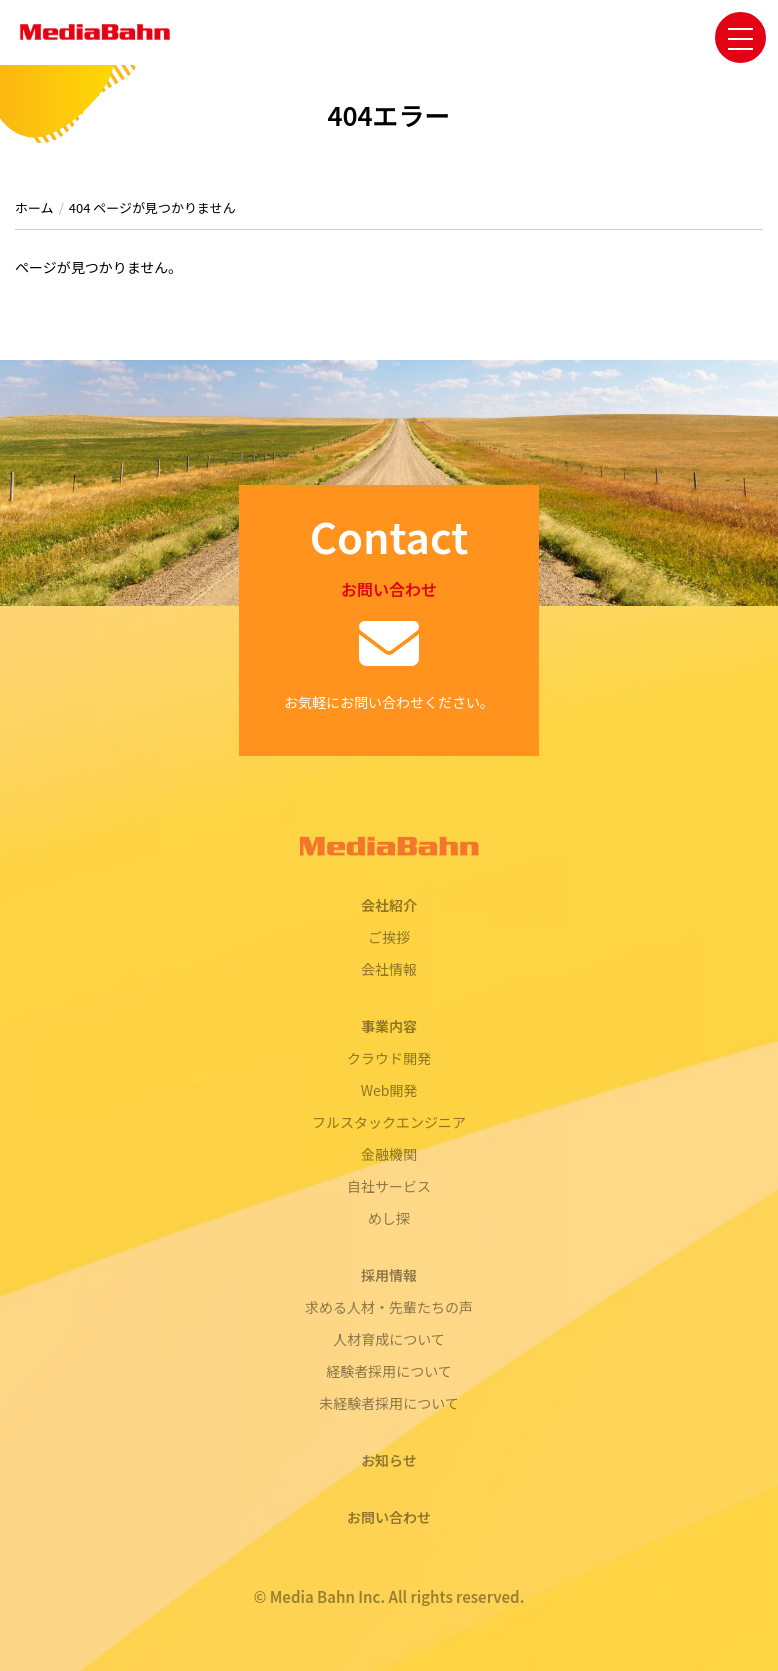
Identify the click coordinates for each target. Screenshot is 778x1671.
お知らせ (389, 1460)
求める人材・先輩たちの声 (389, 1307)
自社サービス (389, 1186)
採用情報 (389, 1275)
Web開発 (389, 1090)
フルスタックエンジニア (389, 1122)
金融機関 (389, 1154)
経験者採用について (389, 1371)
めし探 (389, 1218)
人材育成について (389, 1339)
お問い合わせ (389, 1517)
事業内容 (389, 1026)
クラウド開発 (389, 1058)
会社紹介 (389, 905)
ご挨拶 (389, 937)
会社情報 (389, 969)
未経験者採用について (389, 1403)
